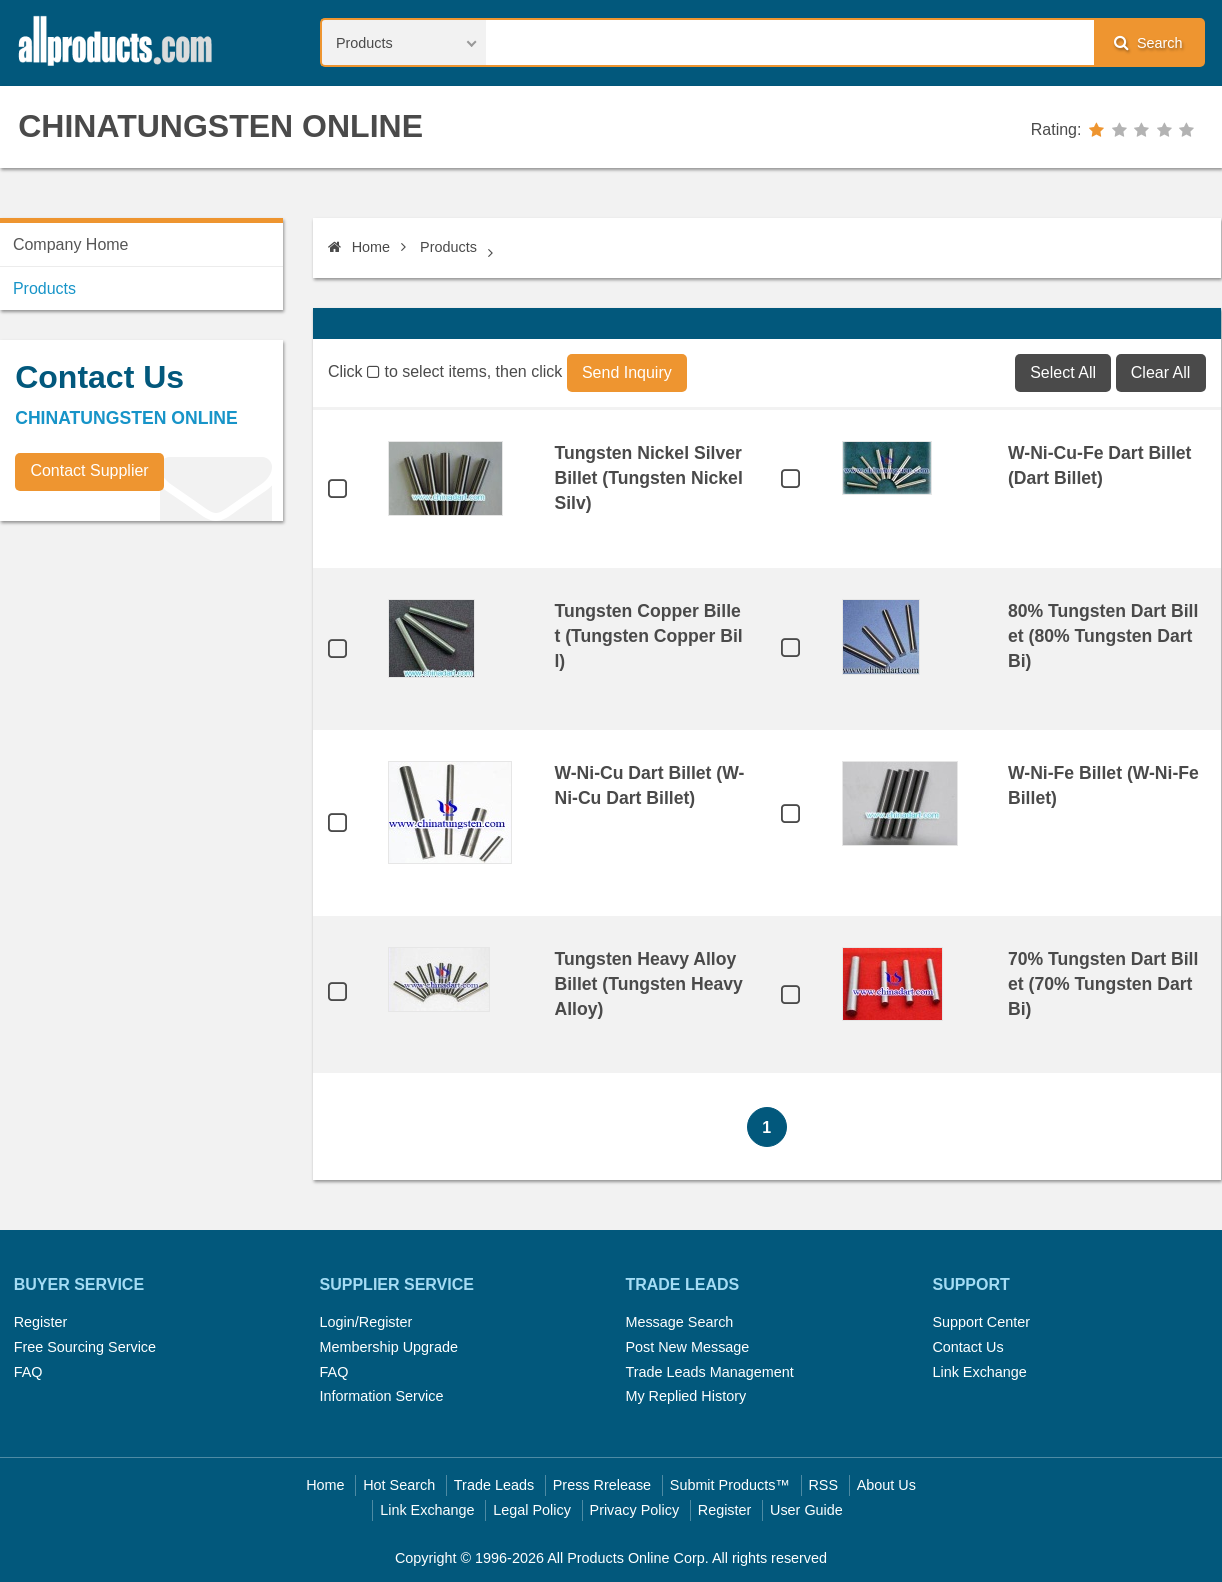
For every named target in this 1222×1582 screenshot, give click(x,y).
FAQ (28, 1372)
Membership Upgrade (389, 1347)
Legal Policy (532, 1510)
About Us (886, 1485)
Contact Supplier (89, 470)
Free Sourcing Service (85, 1347)
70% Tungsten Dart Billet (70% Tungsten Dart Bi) (1103, 984)
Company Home (71, 244)
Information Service (382, 1396)
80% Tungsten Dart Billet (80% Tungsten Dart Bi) (1103, 636)
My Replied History (685, 1396)
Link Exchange (979, 1372)
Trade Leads (494, 1485)
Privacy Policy (635, 1510)
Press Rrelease (602, 1485)
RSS (823, 1485)
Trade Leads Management (709, 1372)
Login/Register (366, 1322)
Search (1148, 42)
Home (359, 247)
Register (41, 1322)
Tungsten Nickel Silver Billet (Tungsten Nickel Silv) (648, 478)
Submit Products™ (730, 1485)
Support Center (981, 1322)
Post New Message (687, 1347)
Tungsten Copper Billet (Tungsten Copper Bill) (648, 636)
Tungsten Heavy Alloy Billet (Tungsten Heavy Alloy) (648, 984)
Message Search (679, 1322)
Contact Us (967, 1347)
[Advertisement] (150, 676)
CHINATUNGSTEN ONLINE (220, 126)
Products (448, 247)
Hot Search (399, 1485)
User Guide (806, 1510)
